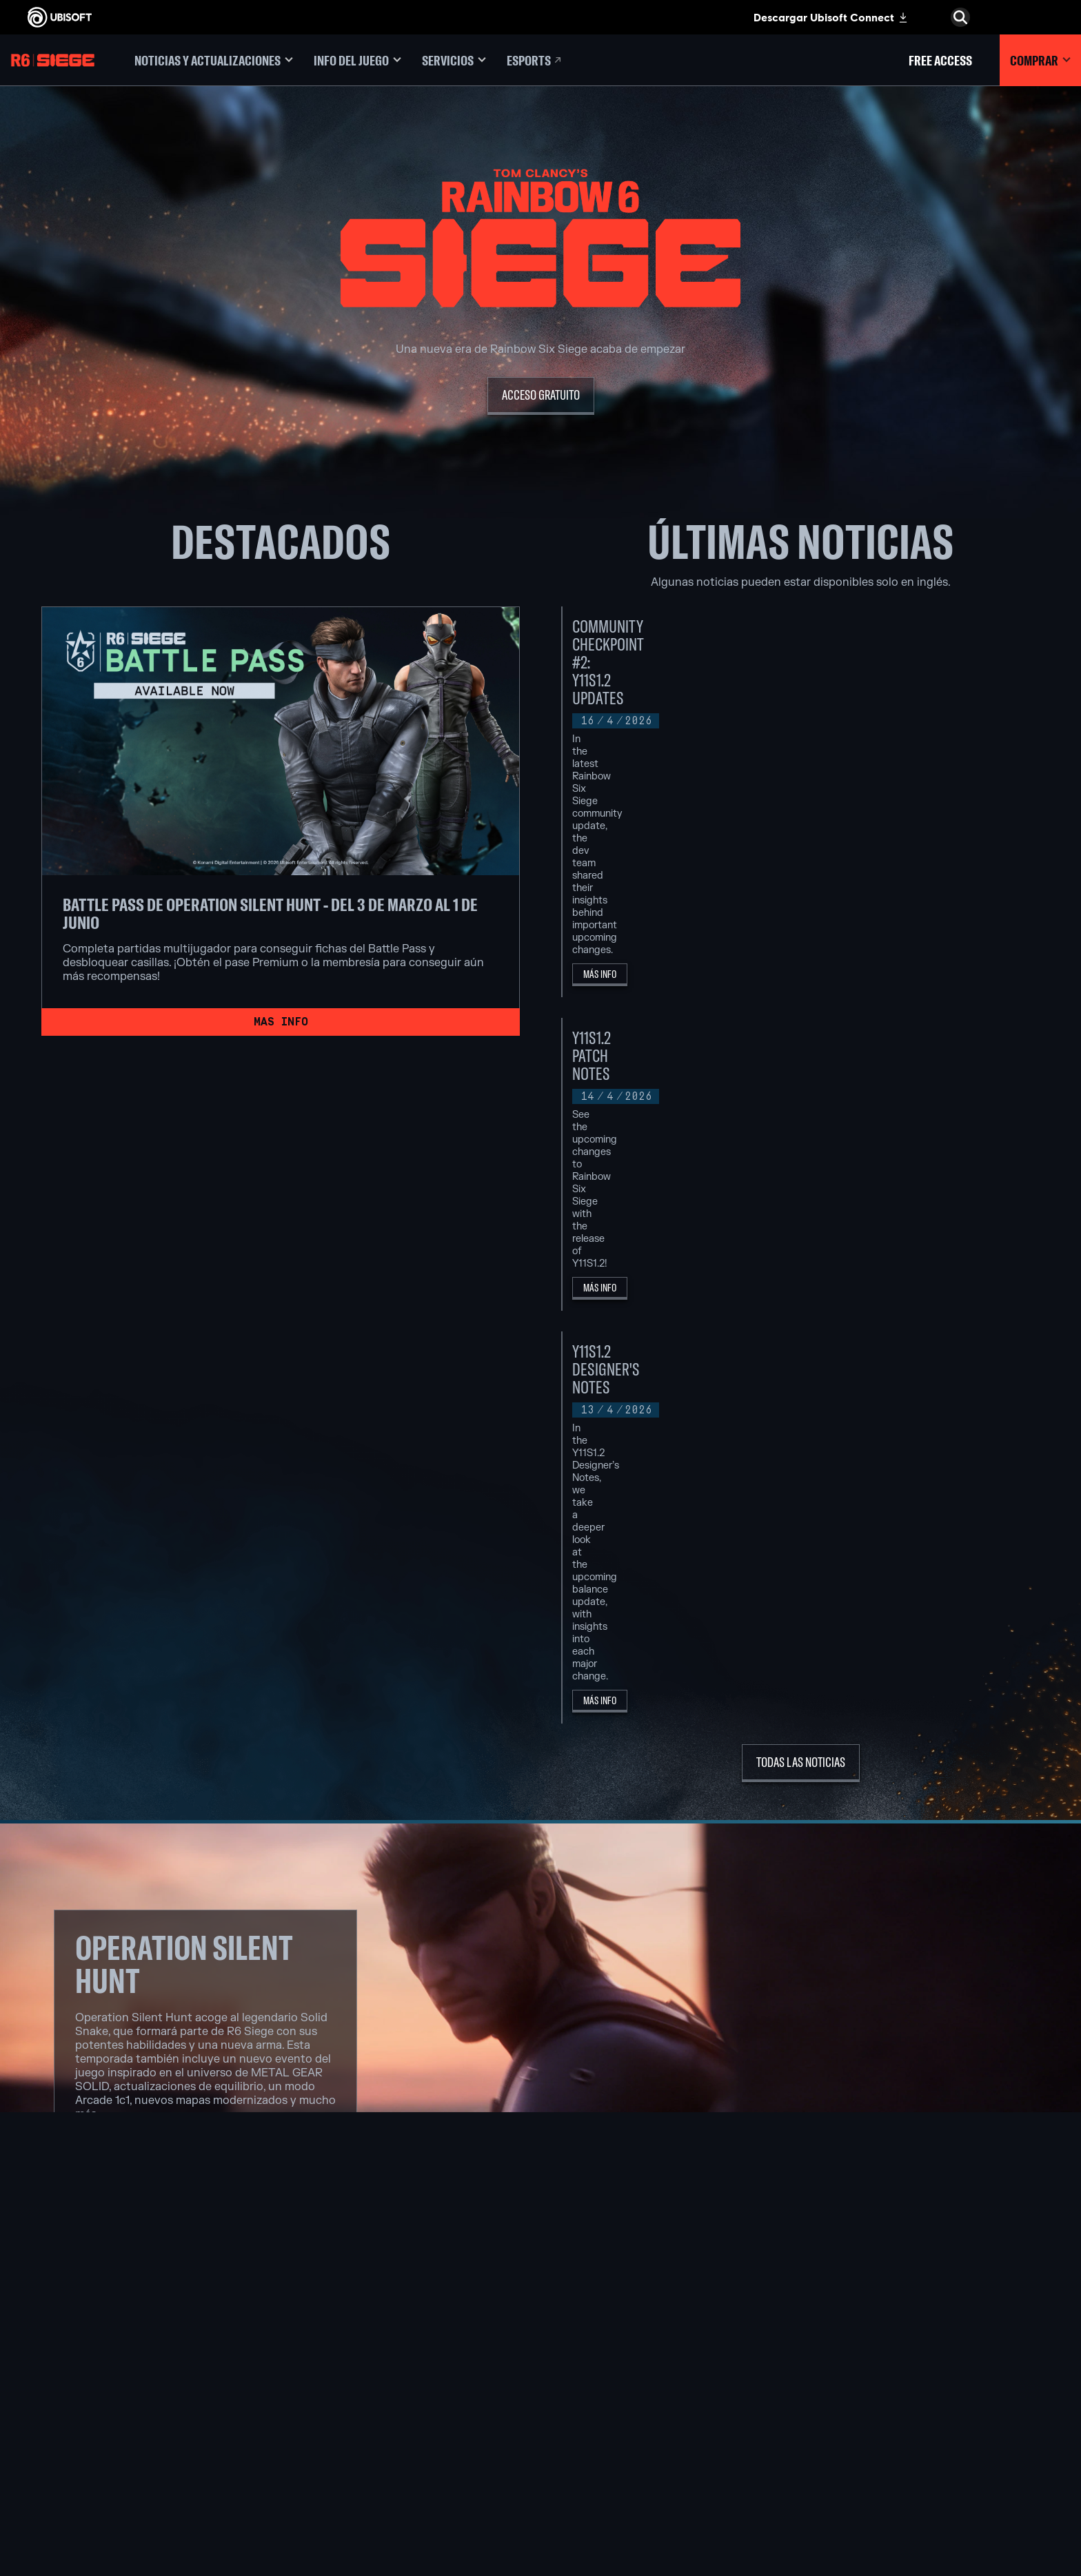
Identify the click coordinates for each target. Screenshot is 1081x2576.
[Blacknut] (736, 2342)
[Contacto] (115, 2435)
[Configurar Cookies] (72, 2477)
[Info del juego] (357, 60)
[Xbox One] (542, 2357)
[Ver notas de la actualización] (205, 1501)
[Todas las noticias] (801, 1109)
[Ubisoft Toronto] (348, 2468)
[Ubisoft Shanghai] (348, 2453)
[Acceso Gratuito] (540, 396)
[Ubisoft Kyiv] (348, 2389)
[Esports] (535, 60)
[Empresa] (115, 2348)
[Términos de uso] (115, 2463)
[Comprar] (1040, 60)
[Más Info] (838, 735)
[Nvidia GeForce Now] (736, 2326)
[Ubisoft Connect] (115, 2326)
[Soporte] (115, 2391)
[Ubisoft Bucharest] (348, 2373)
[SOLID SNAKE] (541, 2041)
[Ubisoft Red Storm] (348, 2405)
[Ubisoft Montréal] (348, 2326)
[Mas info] (280, 1022)
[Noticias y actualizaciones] (213, 60)
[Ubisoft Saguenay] (348, 2437)
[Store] (115, 2305)
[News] (115, 2369)
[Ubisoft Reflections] (348, 2421)
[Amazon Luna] (542, 2421)
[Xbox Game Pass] (542, 2326)
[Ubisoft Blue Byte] (348, 2357)
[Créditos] (348, 2484)
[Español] (960, 2250)
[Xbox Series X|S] (542, 2342)
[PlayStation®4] (542, 2389)
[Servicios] (454, 60)
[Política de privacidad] (115, 2449)
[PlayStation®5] (542, 2373)
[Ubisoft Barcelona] (348, 2342)
